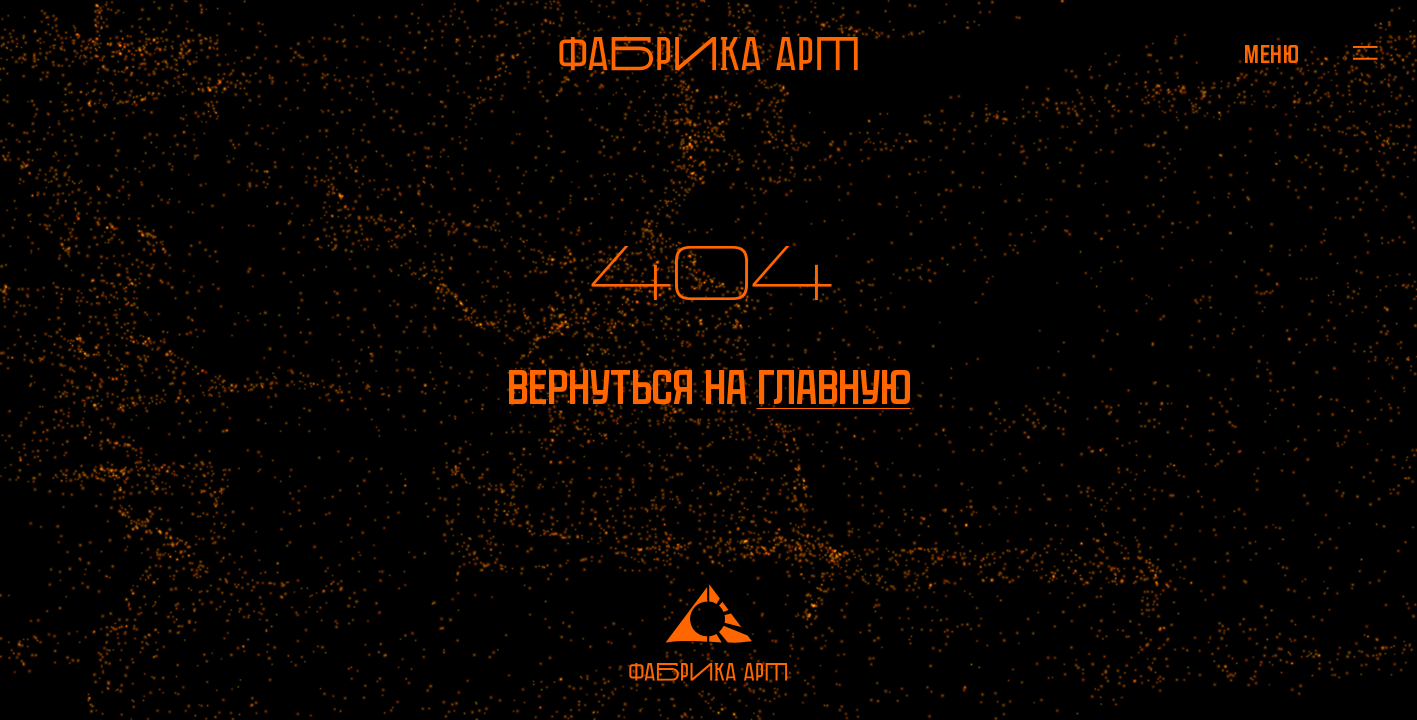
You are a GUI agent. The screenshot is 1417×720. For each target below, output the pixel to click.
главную (834, 388)
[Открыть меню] (1272, 53)
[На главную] (708, 53)
